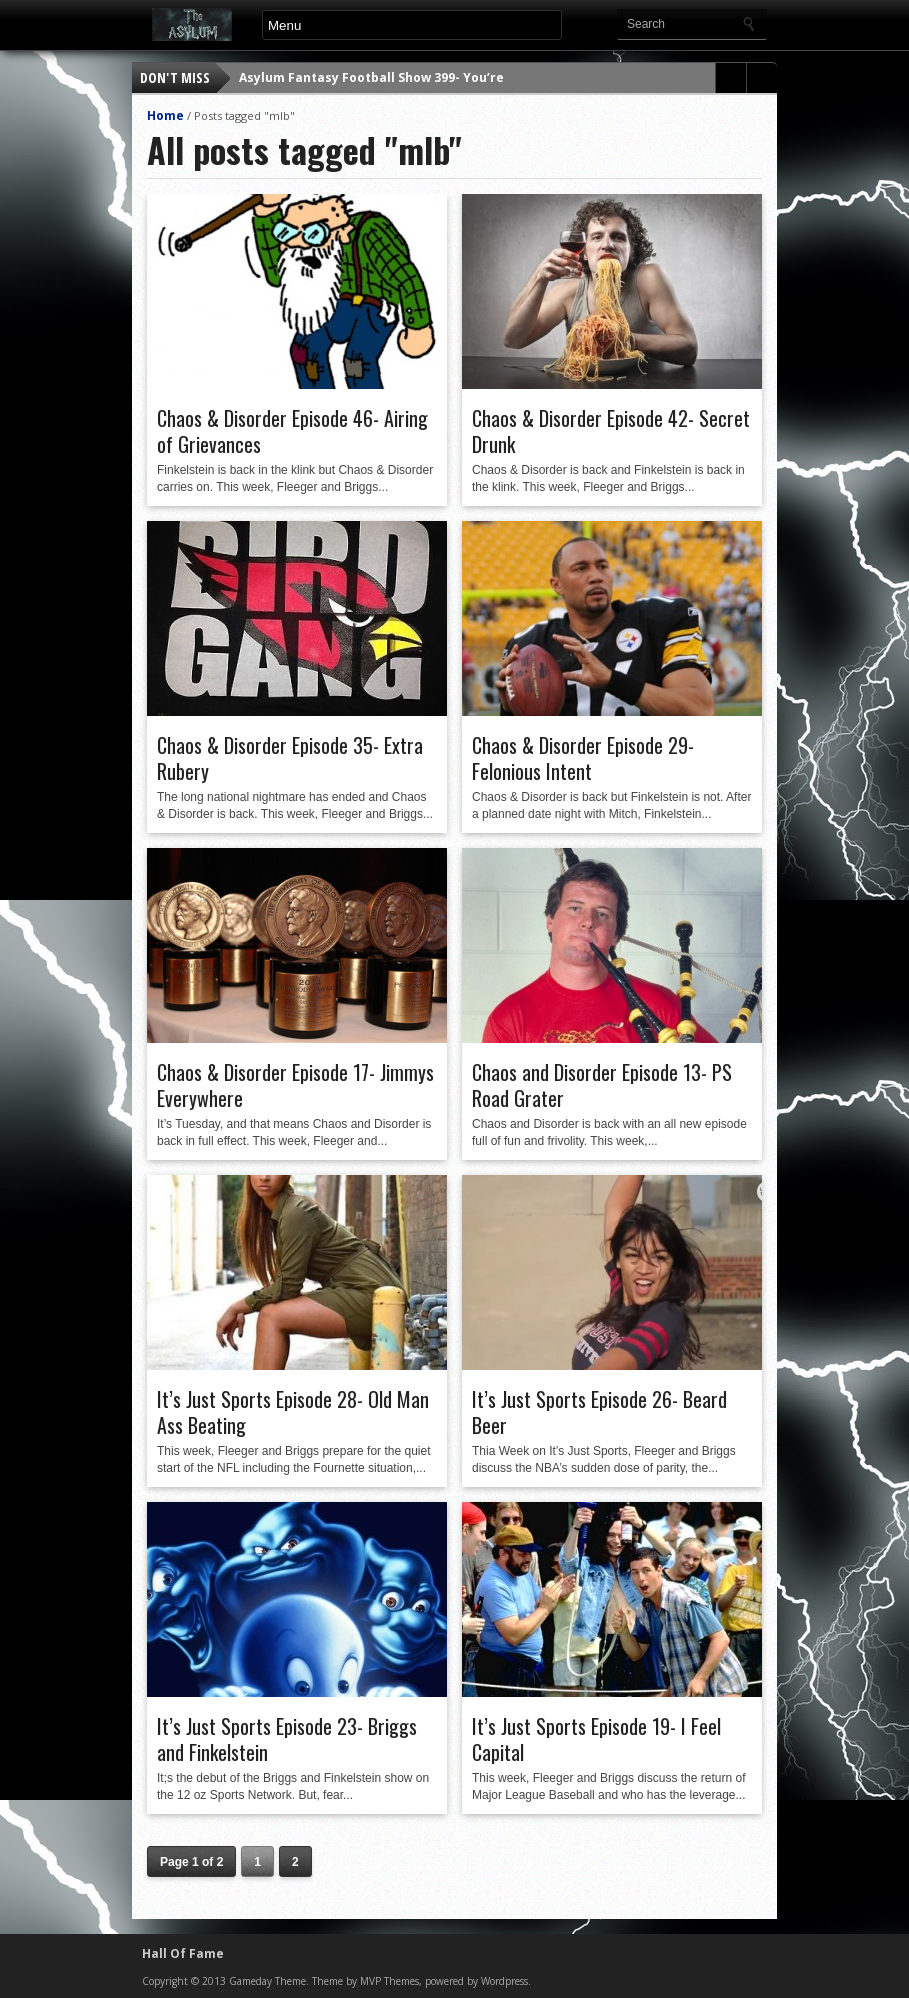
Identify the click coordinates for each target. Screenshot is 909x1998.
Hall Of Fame (183, 1953)
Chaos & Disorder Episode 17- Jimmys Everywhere (295, 1085)
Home (165, 115)
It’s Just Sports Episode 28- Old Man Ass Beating (293, 1412)
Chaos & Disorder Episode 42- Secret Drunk (611, 431)
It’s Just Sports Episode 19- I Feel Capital (596, 1739)
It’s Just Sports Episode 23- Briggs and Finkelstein (287, 1739)
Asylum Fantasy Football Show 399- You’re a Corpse (401, 77)
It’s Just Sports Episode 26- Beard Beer (599, 1412)
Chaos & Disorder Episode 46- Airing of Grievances (292, 431)
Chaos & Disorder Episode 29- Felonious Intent (583, 758)
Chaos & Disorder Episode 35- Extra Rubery (290, 758)
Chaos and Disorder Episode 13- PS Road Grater (602, 1085)
